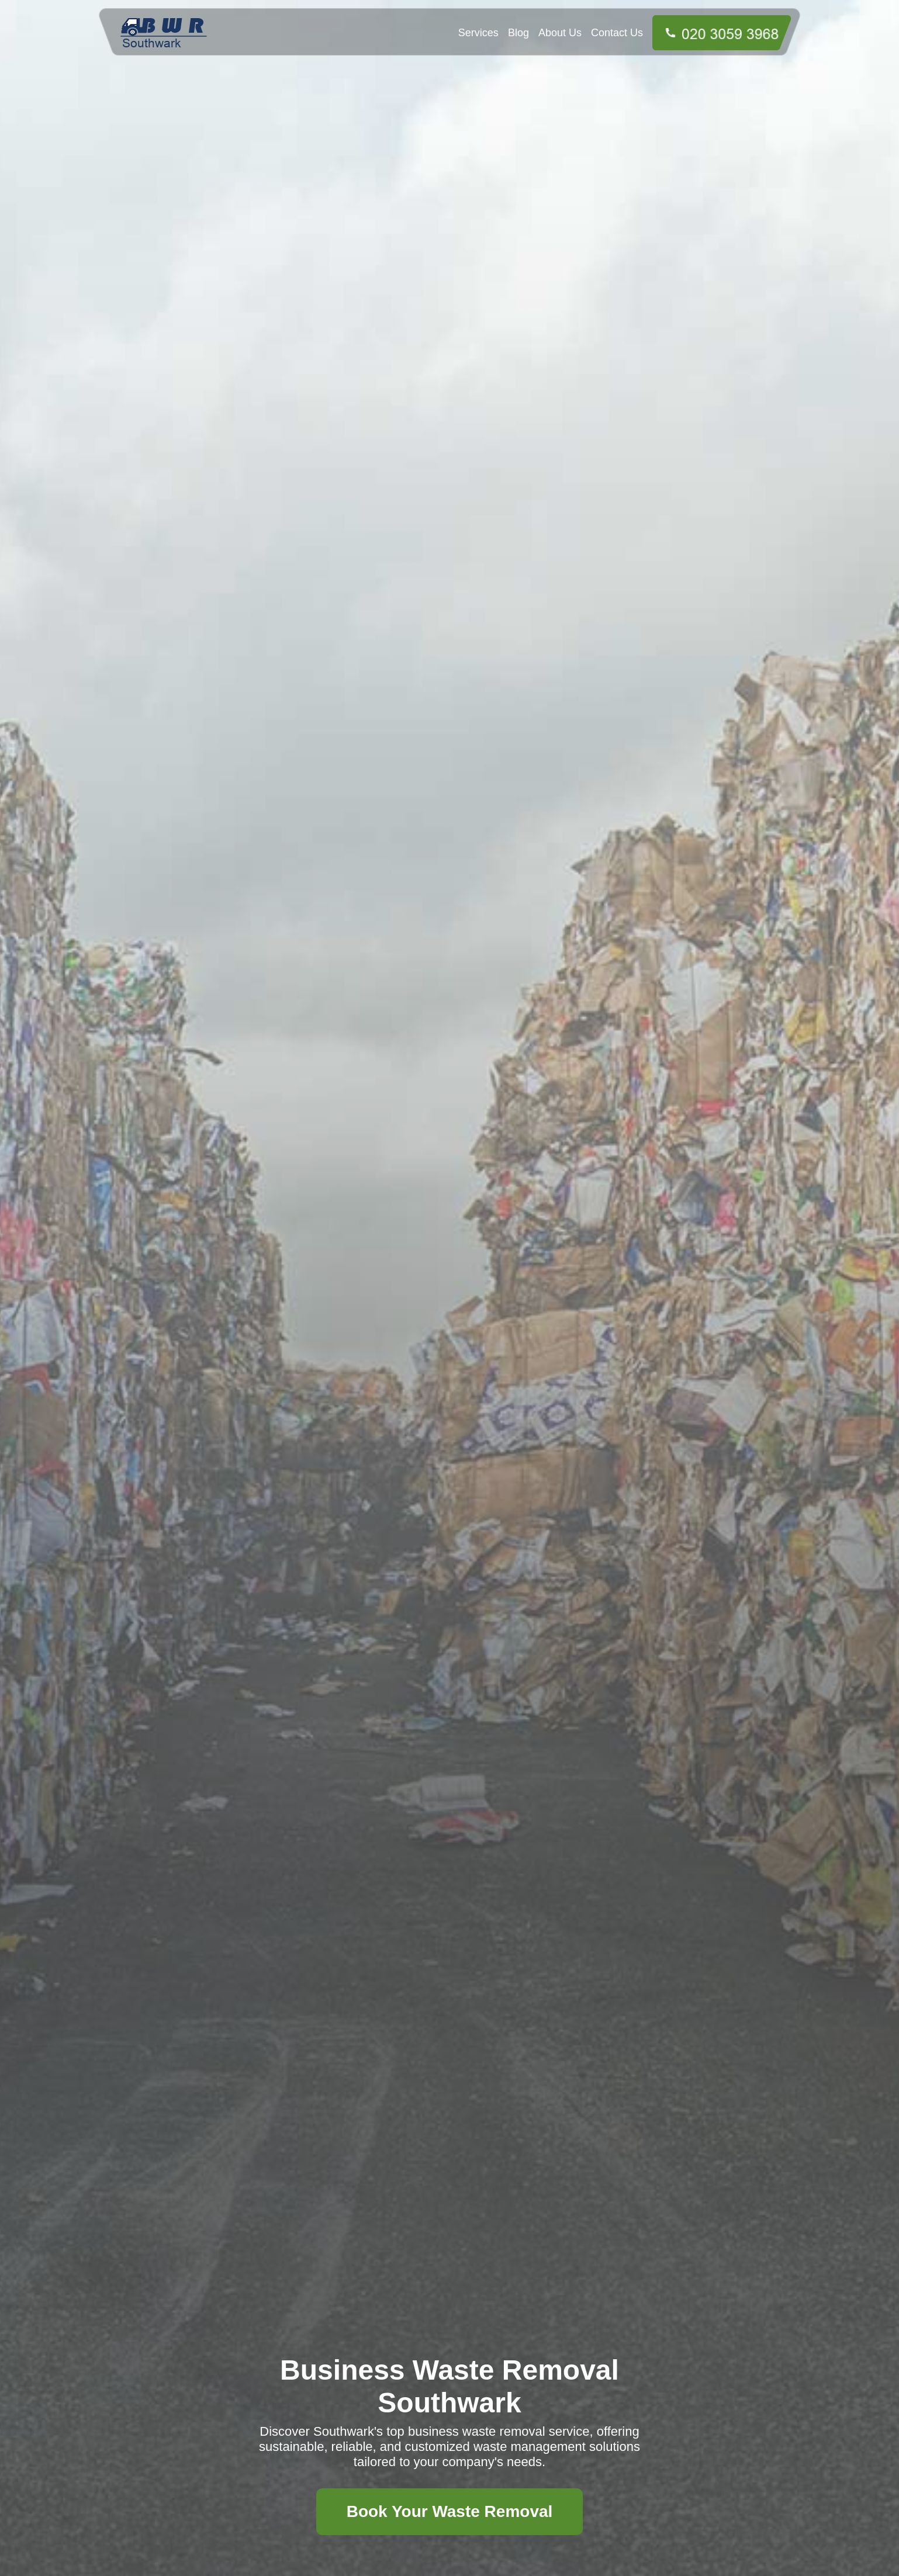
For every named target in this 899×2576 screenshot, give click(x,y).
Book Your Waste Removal (450, 2511)
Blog (518, 33)
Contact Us (617, 33)
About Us (560, 33)
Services (478, 33)
